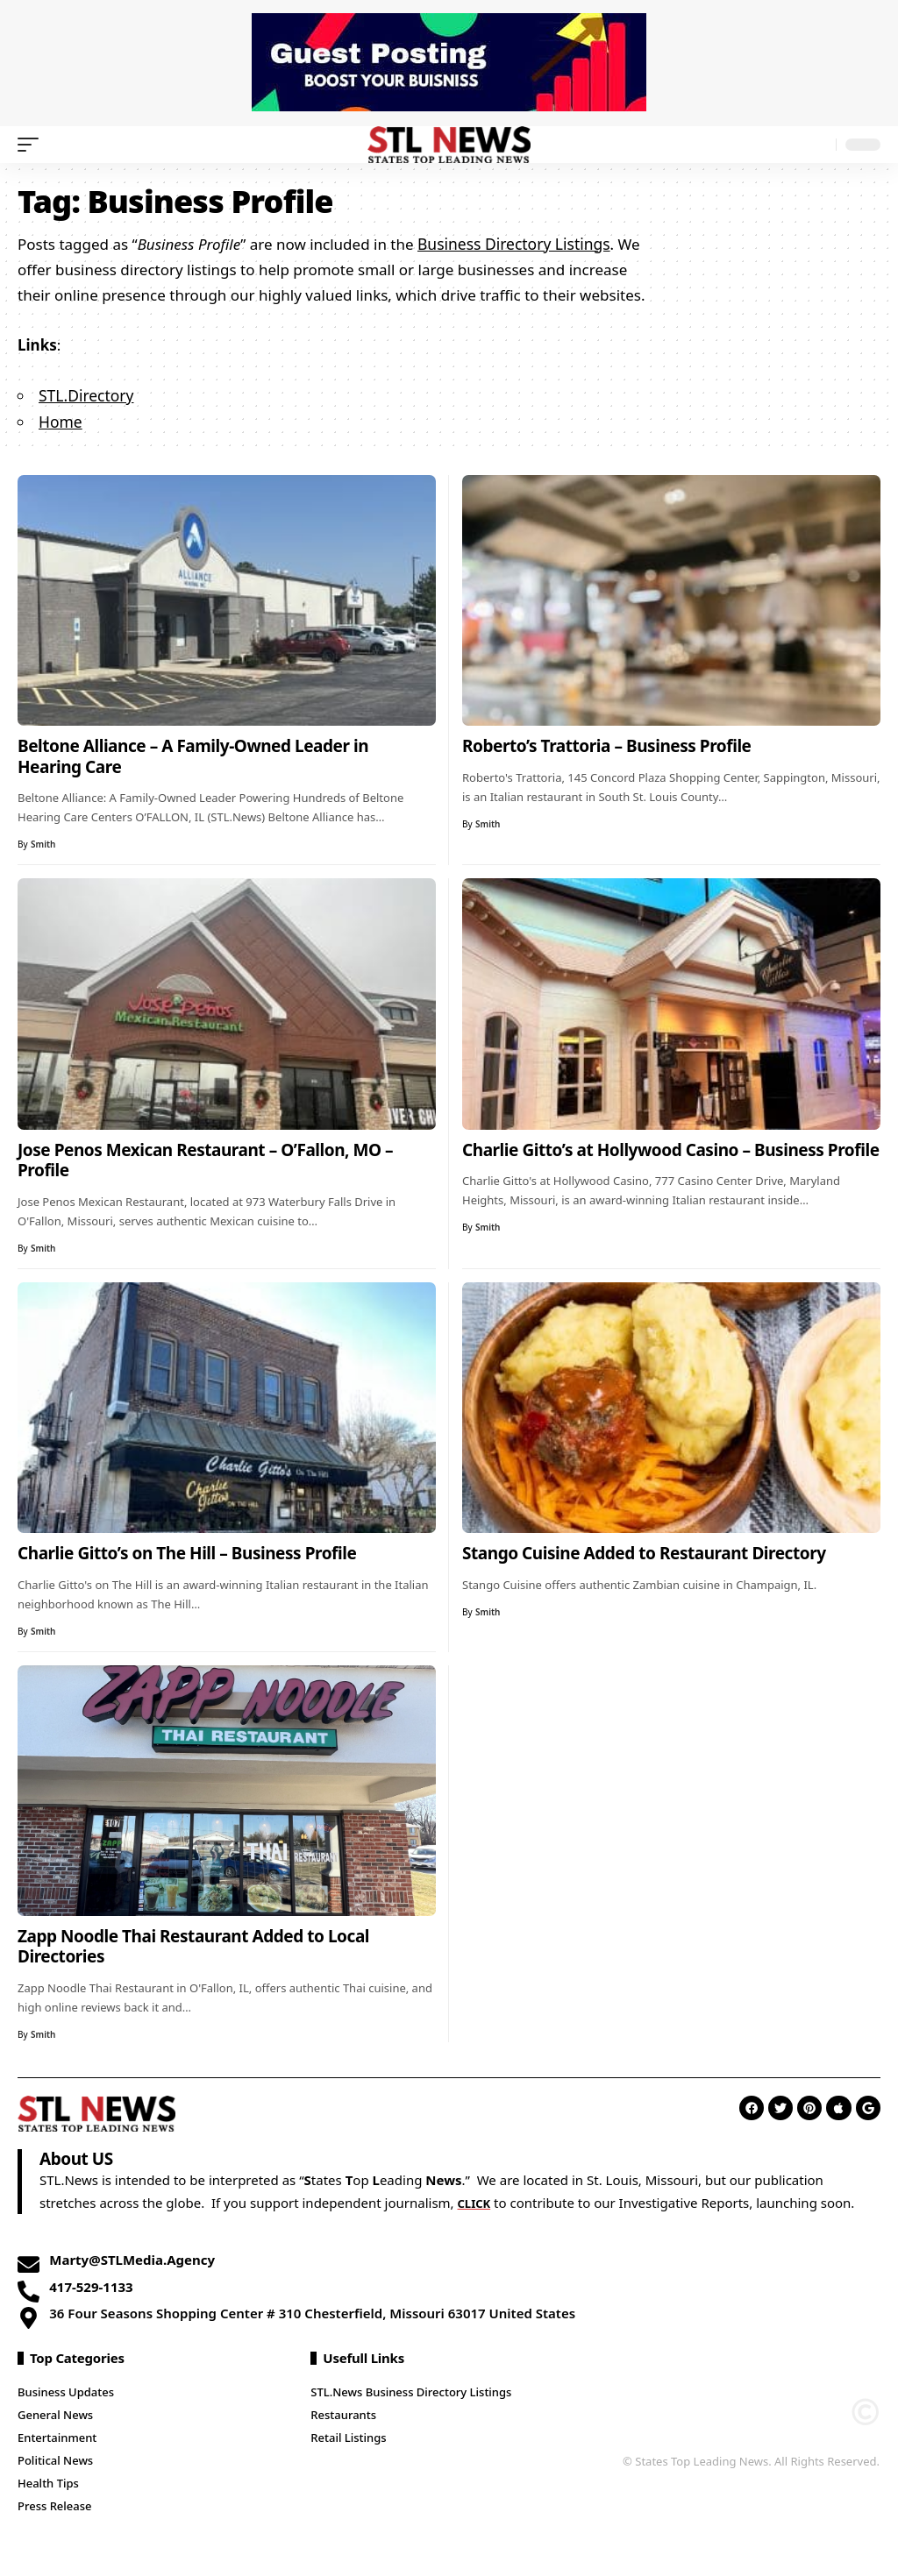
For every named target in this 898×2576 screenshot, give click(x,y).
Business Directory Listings (511, 243)
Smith (43, 841)
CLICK (476, 2200)
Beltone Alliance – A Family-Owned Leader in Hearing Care (193, 754)
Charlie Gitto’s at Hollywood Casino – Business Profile (671, 1147)
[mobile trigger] (32, 145)
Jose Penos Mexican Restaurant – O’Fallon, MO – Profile (205, 1158)
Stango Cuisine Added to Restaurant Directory (644, 1550)
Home (60, 419)
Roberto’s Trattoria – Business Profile (607, 743)
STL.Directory (85, 394)
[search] (818, 144)
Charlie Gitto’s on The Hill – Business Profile (187, 1550)
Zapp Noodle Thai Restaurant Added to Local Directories (193, 1944)
